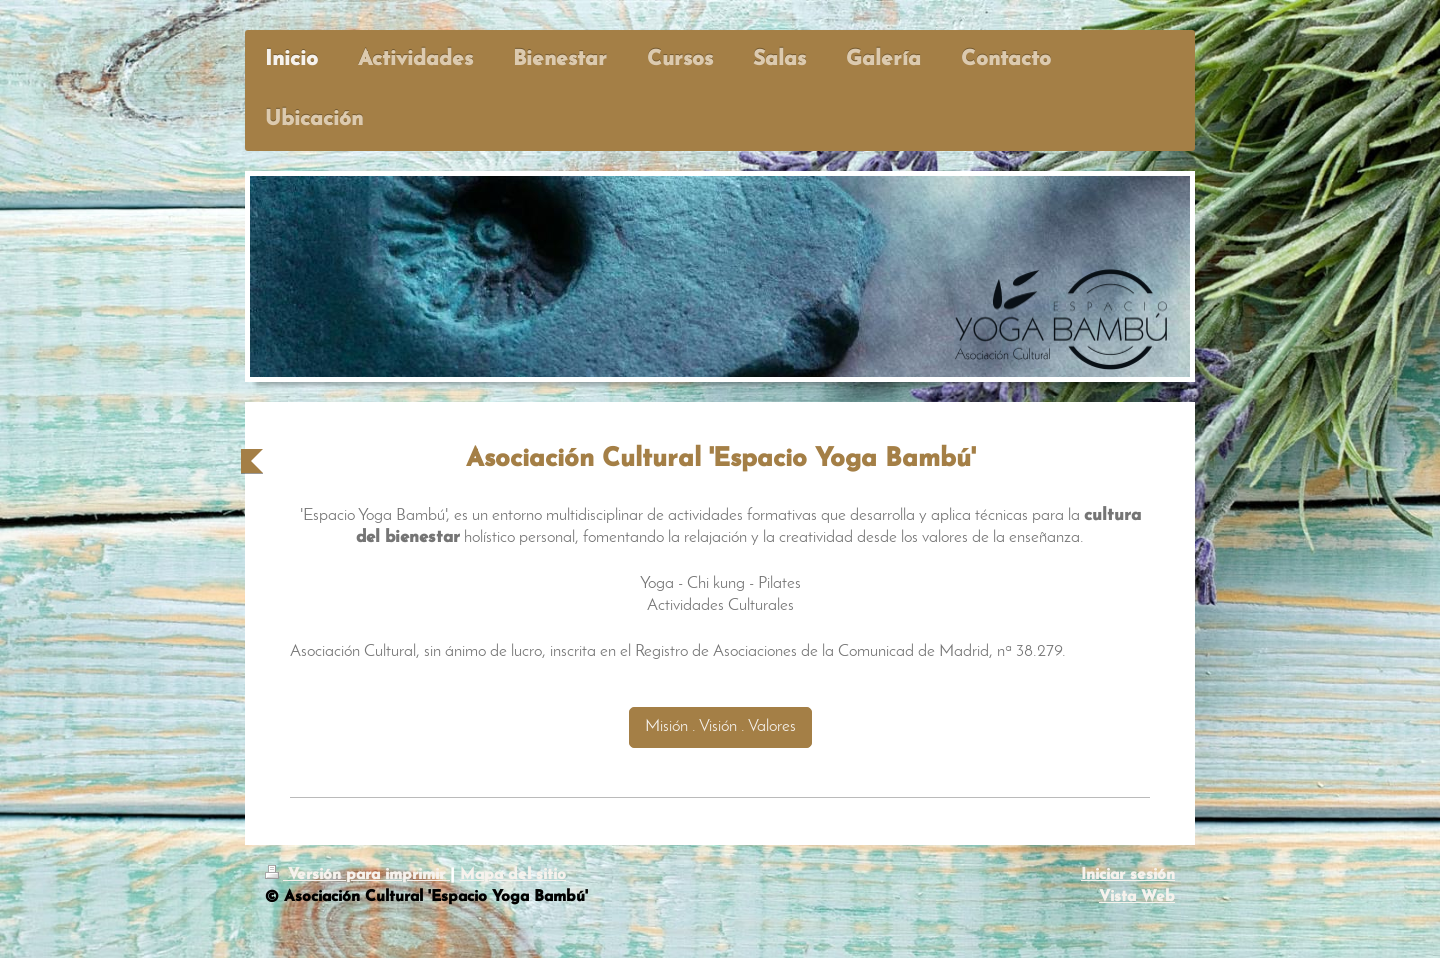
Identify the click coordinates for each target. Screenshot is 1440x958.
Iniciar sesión (1128, 875)
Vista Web (1137, 897)
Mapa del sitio (513, 875)
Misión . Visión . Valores (720, 726)
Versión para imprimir (357, 875)
